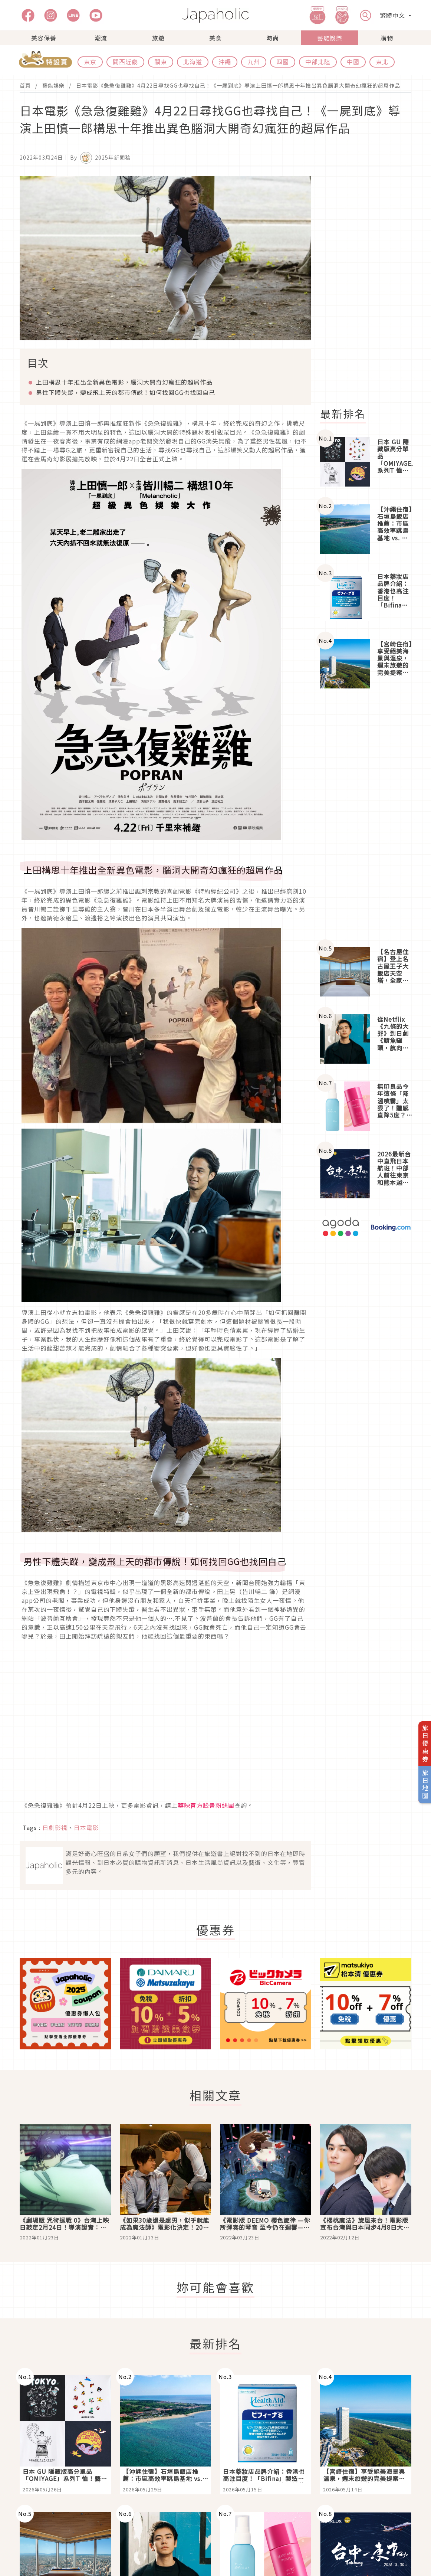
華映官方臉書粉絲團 (206, 1805)
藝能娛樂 (329, 37)
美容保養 (43, 37)
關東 (160, 61)
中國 (353, 61)
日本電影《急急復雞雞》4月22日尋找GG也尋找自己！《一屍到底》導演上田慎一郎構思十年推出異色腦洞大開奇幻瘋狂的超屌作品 (238, 85)
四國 (282, 61)
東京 (90, 61)
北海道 (192, 61)
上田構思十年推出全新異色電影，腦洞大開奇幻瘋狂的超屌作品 (124, 381)
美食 (215, 37)
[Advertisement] (370, 287)
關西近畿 (125, 61)
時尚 (272, 37)
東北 (382, 61)
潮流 (101, 37)
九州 (253, 61)
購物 (387, 37)
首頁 (25, 85)
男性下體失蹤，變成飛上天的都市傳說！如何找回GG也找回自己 (125, 392)
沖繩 (224, 61)
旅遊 (158, 37)
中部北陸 (317, 61)
